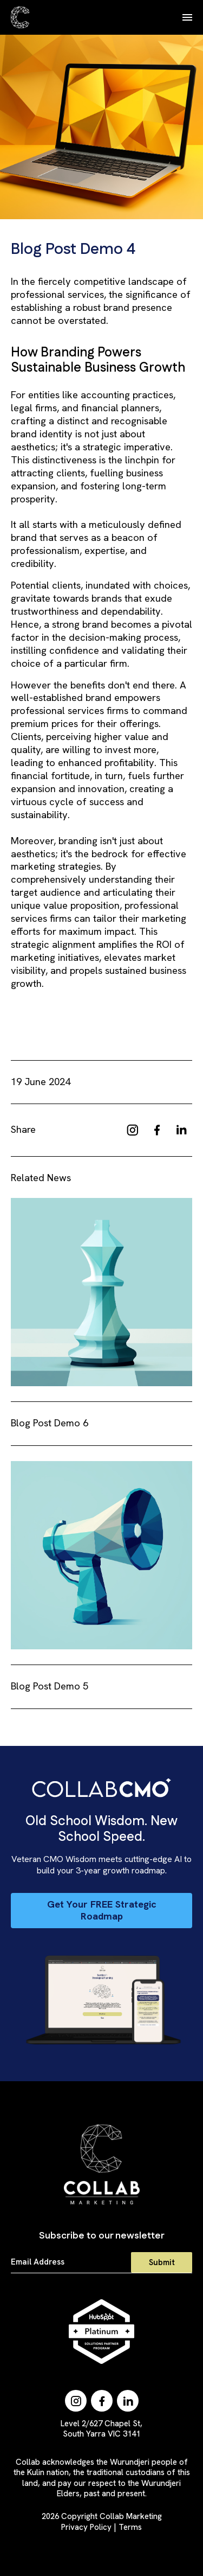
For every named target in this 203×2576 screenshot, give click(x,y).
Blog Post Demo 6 (49, 1423)
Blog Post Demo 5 (49, 1686)
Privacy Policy (86, 2527)
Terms (130, 2527)
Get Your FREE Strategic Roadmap (101, 1910)
